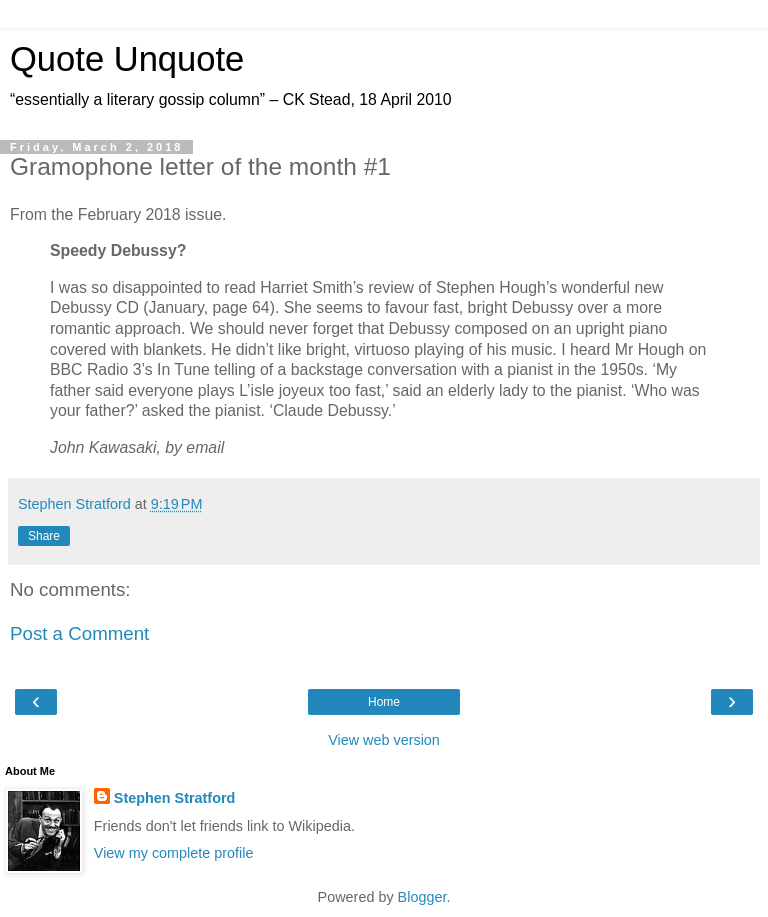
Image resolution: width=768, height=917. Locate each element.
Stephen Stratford (175, 798)
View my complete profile (174, 853)
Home (384, 702)
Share (44, 536)
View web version (384, 740)
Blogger (422, 897)
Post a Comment (79, 633)
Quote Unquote (127, 59)
